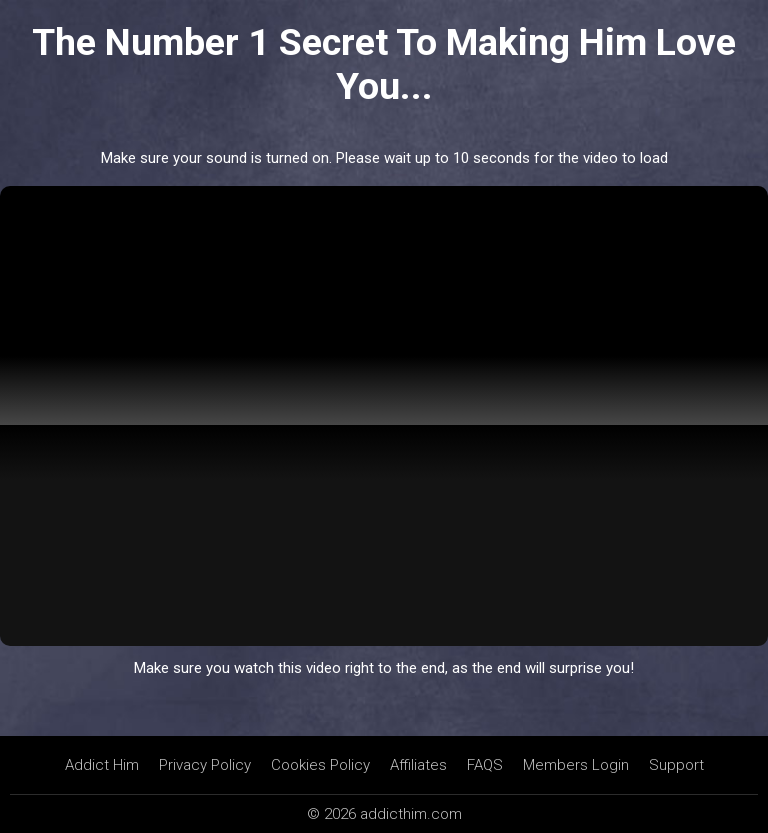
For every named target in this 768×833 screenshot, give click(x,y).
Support (676, 765)
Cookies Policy (320, 765)
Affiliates (418, 765)
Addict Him (102, 765)
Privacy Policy (205, 765)
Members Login (576, 765)
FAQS (485, 765)
